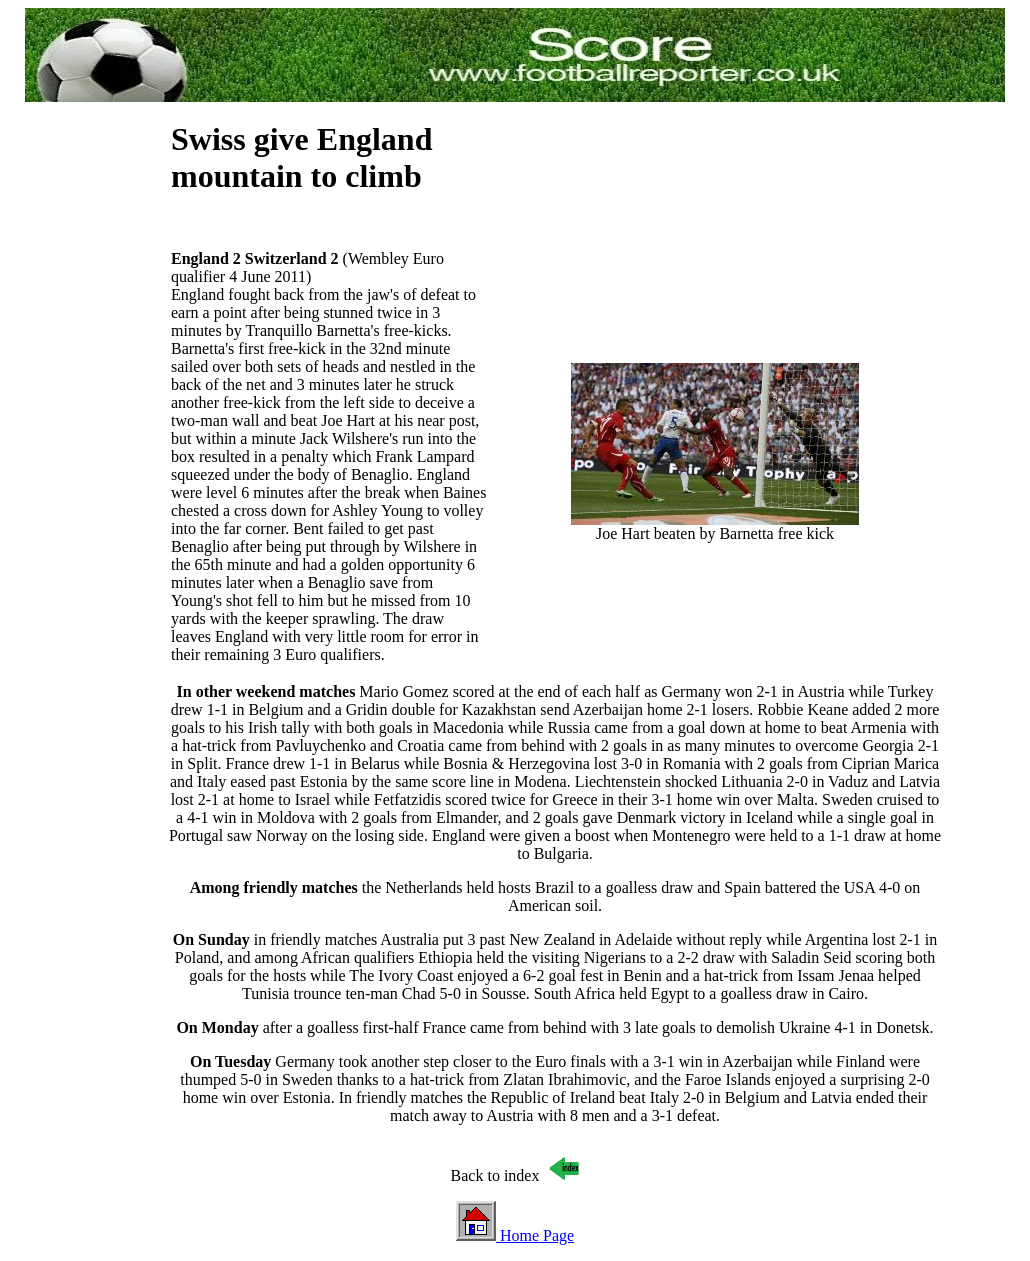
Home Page (515, 1235)
